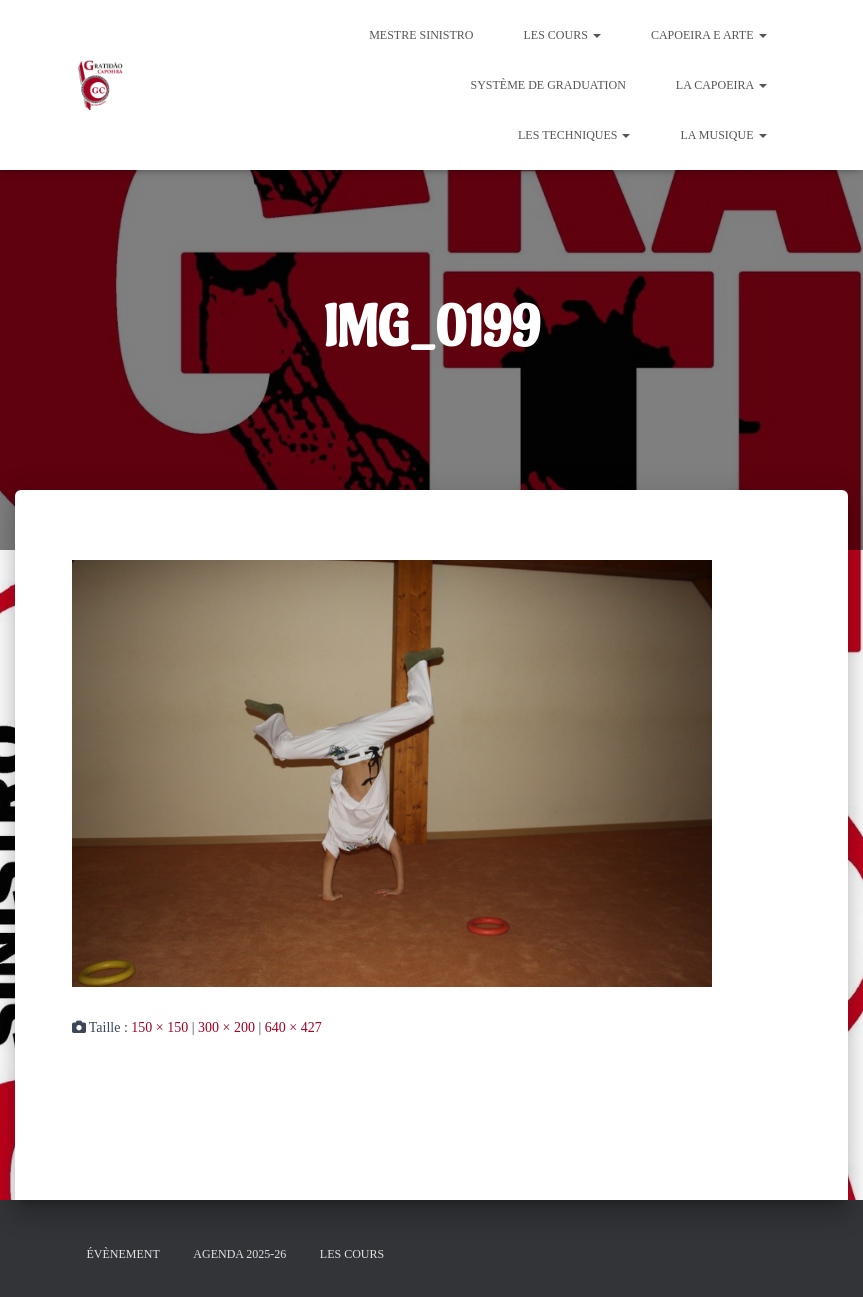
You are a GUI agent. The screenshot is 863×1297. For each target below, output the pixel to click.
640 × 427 (293, 1027)
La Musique (723, 135)
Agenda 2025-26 (239, 1254)
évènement (123, 1254)
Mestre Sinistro (421, 35)
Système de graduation (547, 85)
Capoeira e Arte (709, 35)
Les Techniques (574, 135)
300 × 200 (226, 1027)
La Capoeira (721, 85)
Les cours (562, 35)
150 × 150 (159, 1027)
